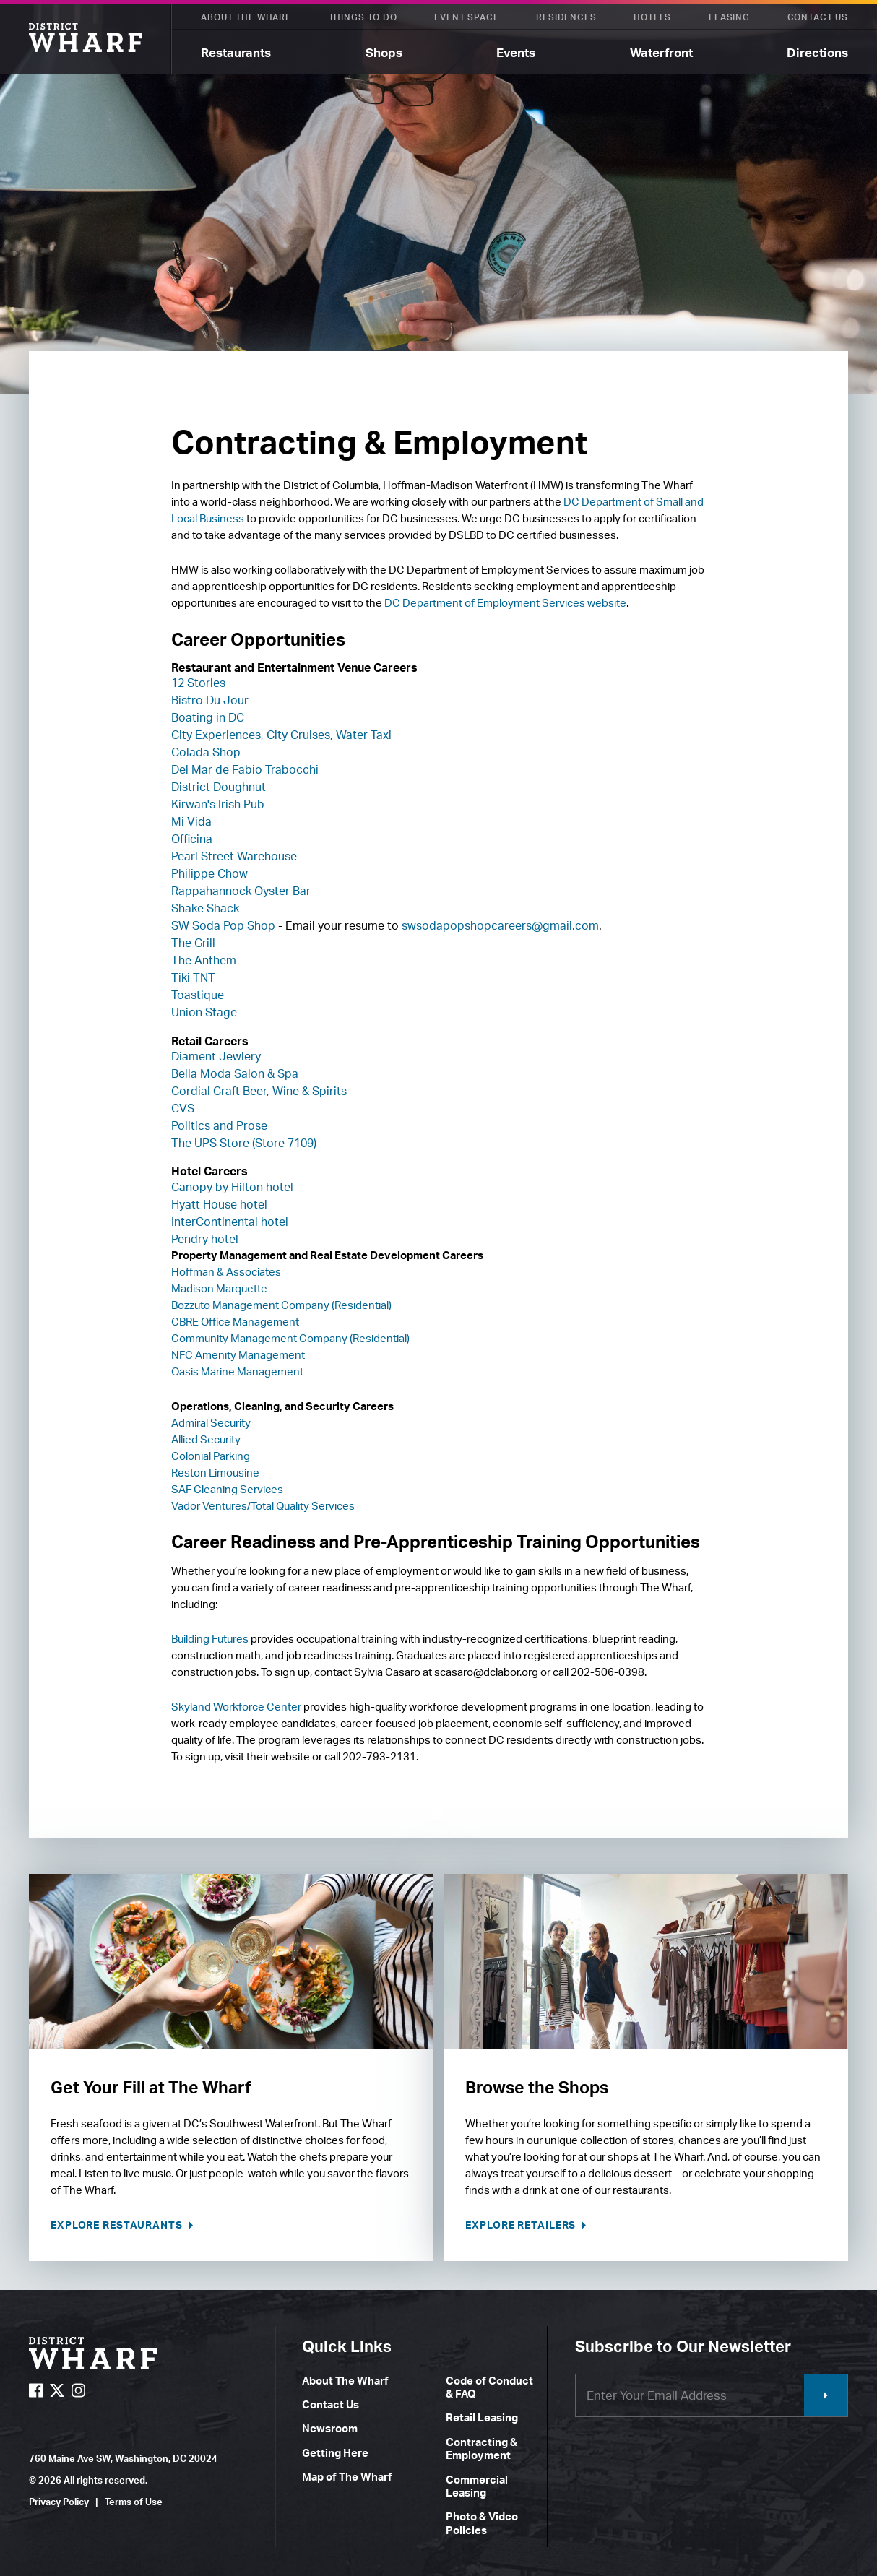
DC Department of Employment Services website (505, 603)
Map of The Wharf (347, 2477)
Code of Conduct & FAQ (489, 2387)
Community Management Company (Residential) (290, 1338)
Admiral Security (211, 1423)
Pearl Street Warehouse (234, 856)
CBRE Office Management (235, 1321)
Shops (384, 52)
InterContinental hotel (229, 1221)
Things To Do (363, 17)
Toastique (197, 994)
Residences (566, 17)
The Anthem (203, 960)
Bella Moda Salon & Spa (234, 1073)
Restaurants (236, 52)
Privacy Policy (59, 2501)
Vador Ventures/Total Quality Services (263, 1506)
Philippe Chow (209, 873)
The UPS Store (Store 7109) (243, 1143)
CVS (182, 1108)
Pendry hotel (204, 1239)
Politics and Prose (219, 1125)
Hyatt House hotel (219, 1204)
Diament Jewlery (216, 1056)
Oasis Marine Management (237, 1371)
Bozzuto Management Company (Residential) (281, 1305)
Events (515, 52)
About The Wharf (246, 17)
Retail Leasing (482, 2417)
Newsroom (330, 2428)
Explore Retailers (522, 2224)
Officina (191, 838)
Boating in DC (207, 717)
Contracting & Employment (481, 2448)
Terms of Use (134, 2501)
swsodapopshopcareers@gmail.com (500, 925)
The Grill (193, 942)
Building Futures (210, 1639)
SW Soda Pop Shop (223, 925)
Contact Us (817, 17)
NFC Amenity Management (238, 1355)
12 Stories (198, 682)
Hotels (652, 17)
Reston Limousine (215, 1472)
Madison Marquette (219, 1288)
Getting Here (335, 2453)
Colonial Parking (210, 1456)
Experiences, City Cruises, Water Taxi (292, 734)
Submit (825, 2395)
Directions (817, 52)
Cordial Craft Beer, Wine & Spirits (259, 1091)
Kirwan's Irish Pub (217, 804)
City (181, 734)
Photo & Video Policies (482, 2523)
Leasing (729, 17)
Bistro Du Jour (210, 700)
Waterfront (661, 52)
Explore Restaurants (118, 2224)
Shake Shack (205, 908)
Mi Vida (191, 821)
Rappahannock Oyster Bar (241, 890)
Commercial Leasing (477, 2486)
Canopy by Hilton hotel (232, 1187)
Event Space (466, 17)
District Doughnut (218, 786)
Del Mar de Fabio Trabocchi (245, 769)
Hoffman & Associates (226, 1272)
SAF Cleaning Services (227, 1489)
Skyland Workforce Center (236, 1706)
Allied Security (206, 1439)
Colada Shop (206, 752)
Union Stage (204, 1012)
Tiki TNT (193, 977)
